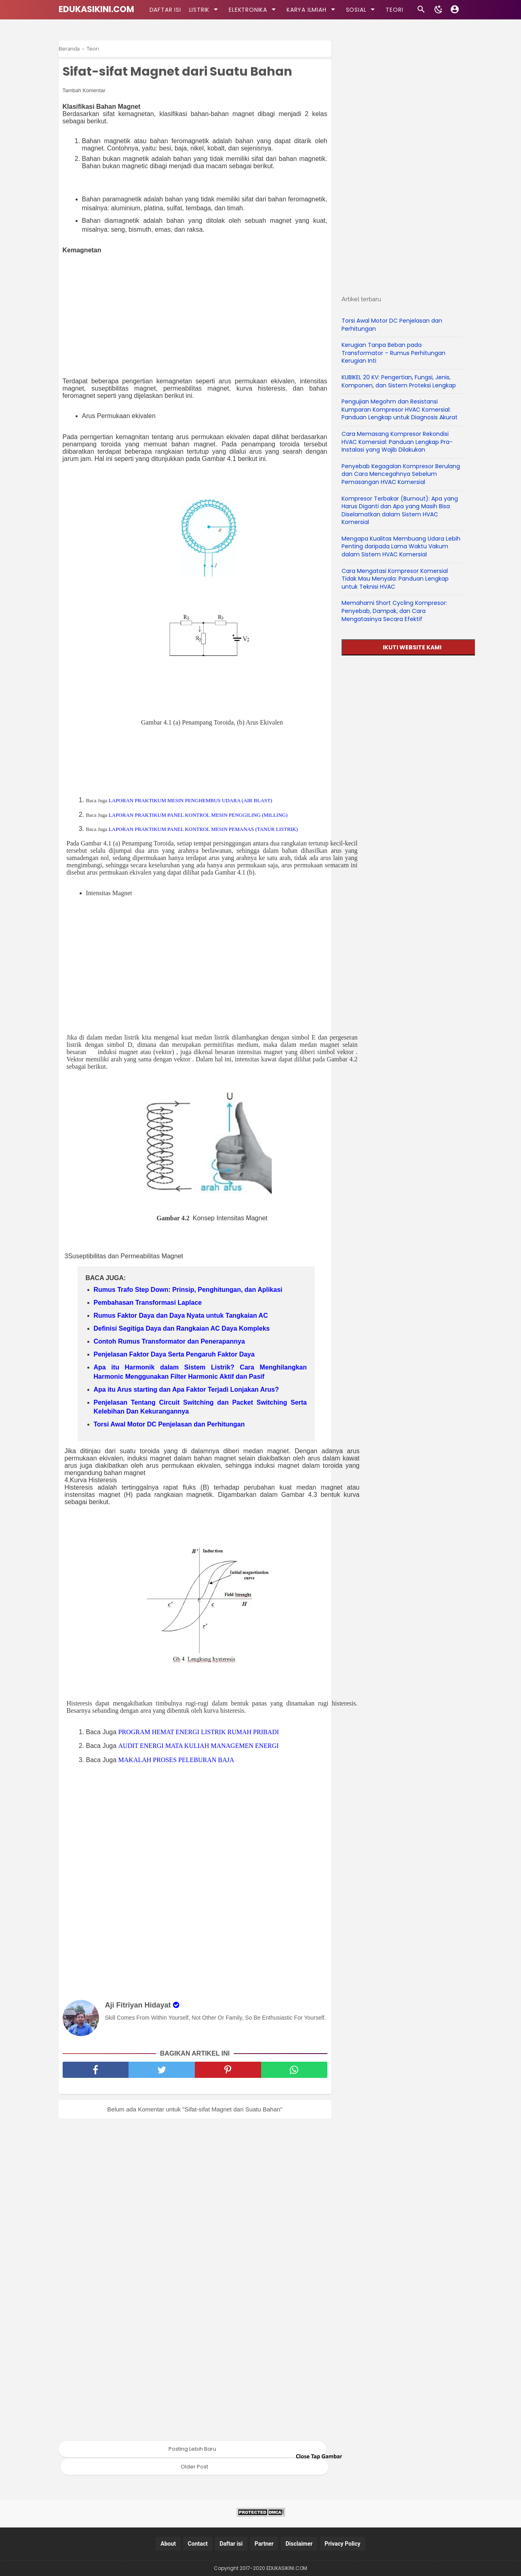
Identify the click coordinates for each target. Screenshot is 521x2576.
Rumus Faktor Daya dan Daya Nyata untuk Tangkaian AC (181, 1315)
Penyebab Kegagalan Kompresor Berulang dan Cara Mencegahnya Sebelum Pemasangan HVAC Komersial (401, 474)
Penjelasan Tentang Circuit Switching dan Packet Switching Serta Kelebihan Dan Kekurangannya (200, 1407)
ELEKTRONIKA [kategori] (253, 9)
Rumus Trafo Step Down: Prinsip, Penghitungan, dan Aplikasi (188, 1289)
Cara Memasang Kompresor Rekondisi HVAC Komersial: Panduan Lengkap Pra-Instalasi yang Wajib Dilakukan (397, 442)
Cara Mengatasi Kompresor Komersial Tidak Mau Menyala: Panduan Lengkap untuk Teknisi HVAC (395, 579)
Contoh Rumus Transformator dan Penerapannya (169, 1341)
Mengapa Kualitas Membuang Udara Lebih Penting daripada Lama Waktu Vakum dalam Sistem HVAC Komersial (401, 546)
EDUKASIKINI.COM (96, 9)
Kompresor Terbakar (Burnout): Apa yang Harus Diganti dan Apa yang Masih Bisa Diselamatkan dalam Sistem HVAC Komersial (400, 510)
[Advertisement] (199, 315)
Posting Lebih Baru (192, 2449)
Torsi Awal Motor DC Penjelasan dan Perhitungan (169, 1424)
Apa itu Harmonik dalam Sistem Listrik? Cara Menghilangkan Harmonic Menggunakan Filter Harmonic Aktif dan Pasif (200, 1372)
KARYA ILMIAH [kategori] (312, 9)
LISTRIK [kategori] (205, 9)
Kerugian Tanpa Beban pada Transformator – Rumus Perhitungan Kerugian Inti (393, 353)
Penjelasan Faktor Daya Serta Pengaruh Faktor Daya (174, 1354)
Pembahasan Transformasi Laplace (148, 1302)
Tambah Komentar (84, 90)
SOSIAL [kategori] (362, 9)
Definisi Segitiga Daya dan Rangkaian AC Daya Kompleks (182, 1328)
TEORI (394, 10)
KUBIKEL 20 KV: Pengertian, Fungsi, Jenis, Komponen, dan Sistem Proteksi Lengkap (399, 381)
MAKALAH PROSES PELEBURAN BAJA (176, 1759)
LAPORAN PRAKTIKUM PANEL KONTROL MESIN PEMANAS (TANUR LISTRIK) (203, 829)
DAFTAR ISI (165, 10)
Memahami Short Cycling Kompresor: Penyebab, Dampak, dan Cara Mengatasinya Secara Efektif (394, 611)
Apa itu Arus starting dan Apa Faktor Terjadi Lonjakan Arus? (186, 1389)
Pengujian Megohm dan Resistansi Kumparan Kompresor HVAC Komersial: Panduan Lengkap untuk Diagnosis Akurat (400, 409)
